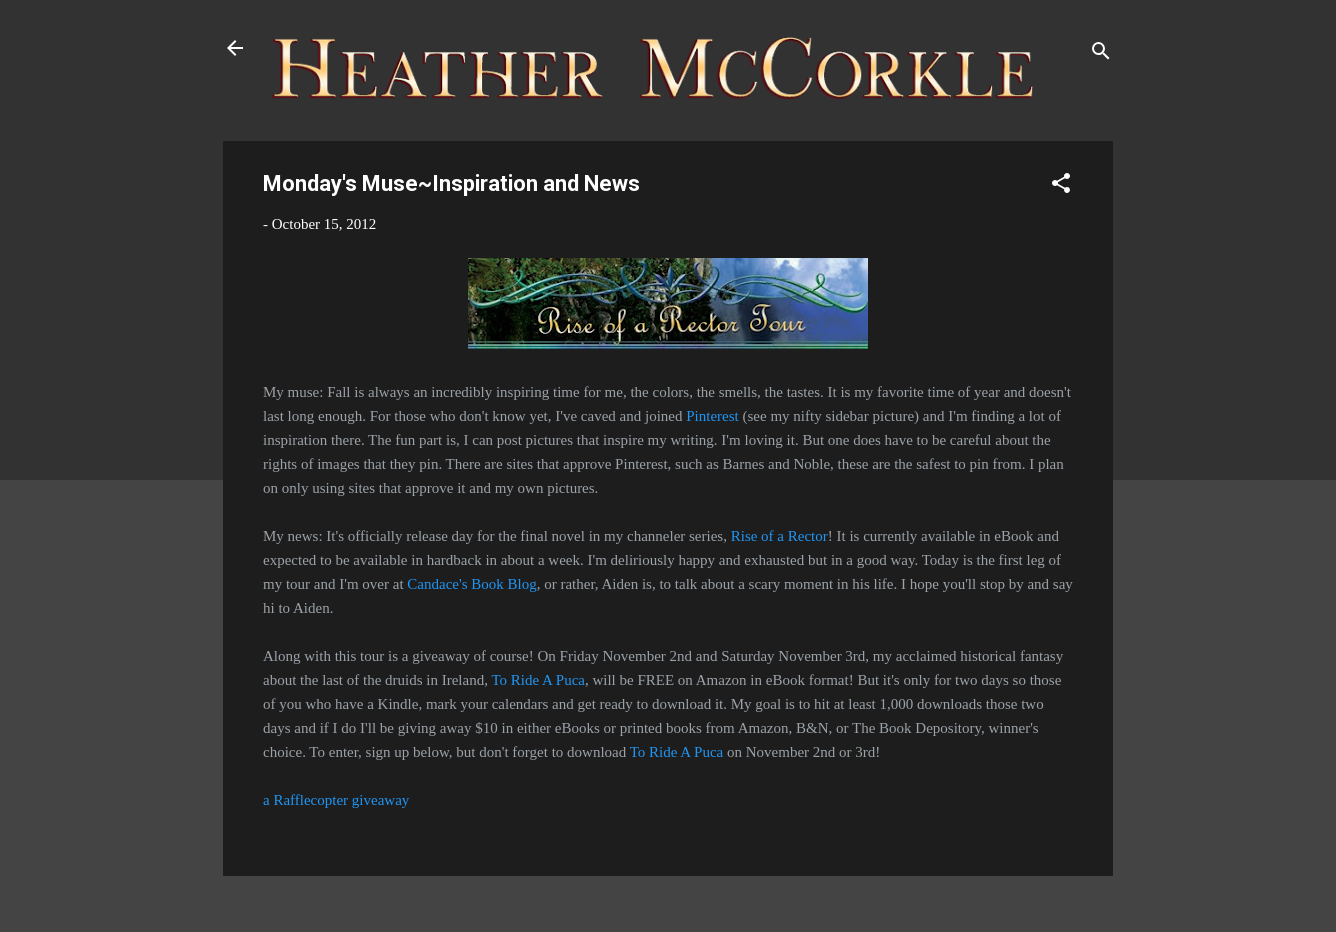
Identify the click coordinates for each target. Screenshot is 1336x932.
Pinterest (712, 416)
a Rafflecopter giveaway (336, 800)
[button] (1061, 186)
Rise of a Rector (779, 536)
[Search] (1101, 54)
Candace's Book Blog (471, 584)
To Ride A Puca (538, 680)
